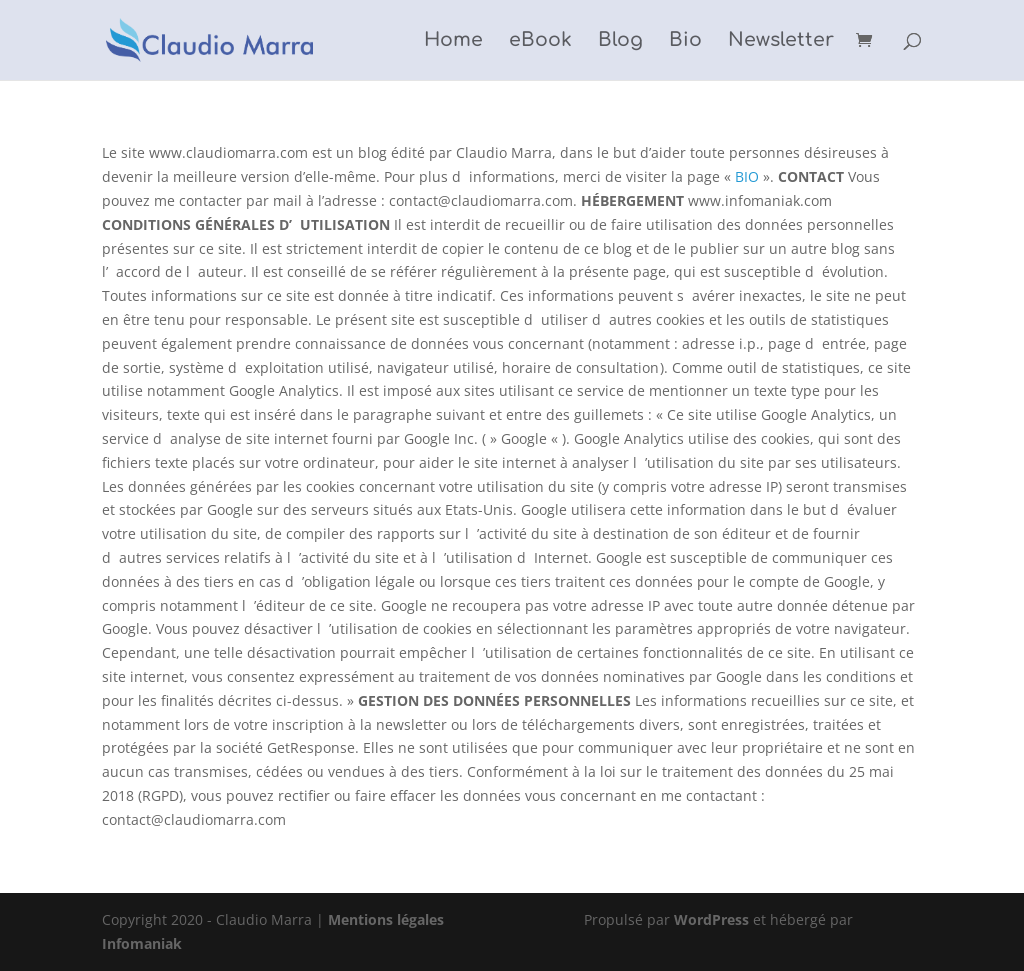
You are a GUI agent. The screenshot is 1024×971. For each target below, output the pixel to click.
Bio (685, 41)
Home (453, 41)
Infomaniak (142, 943)
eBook (540, 41)
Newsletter (781, 41)
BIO (747, 176)
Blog (620, 41)
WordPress (711, 919)
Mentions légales (386, 919)
